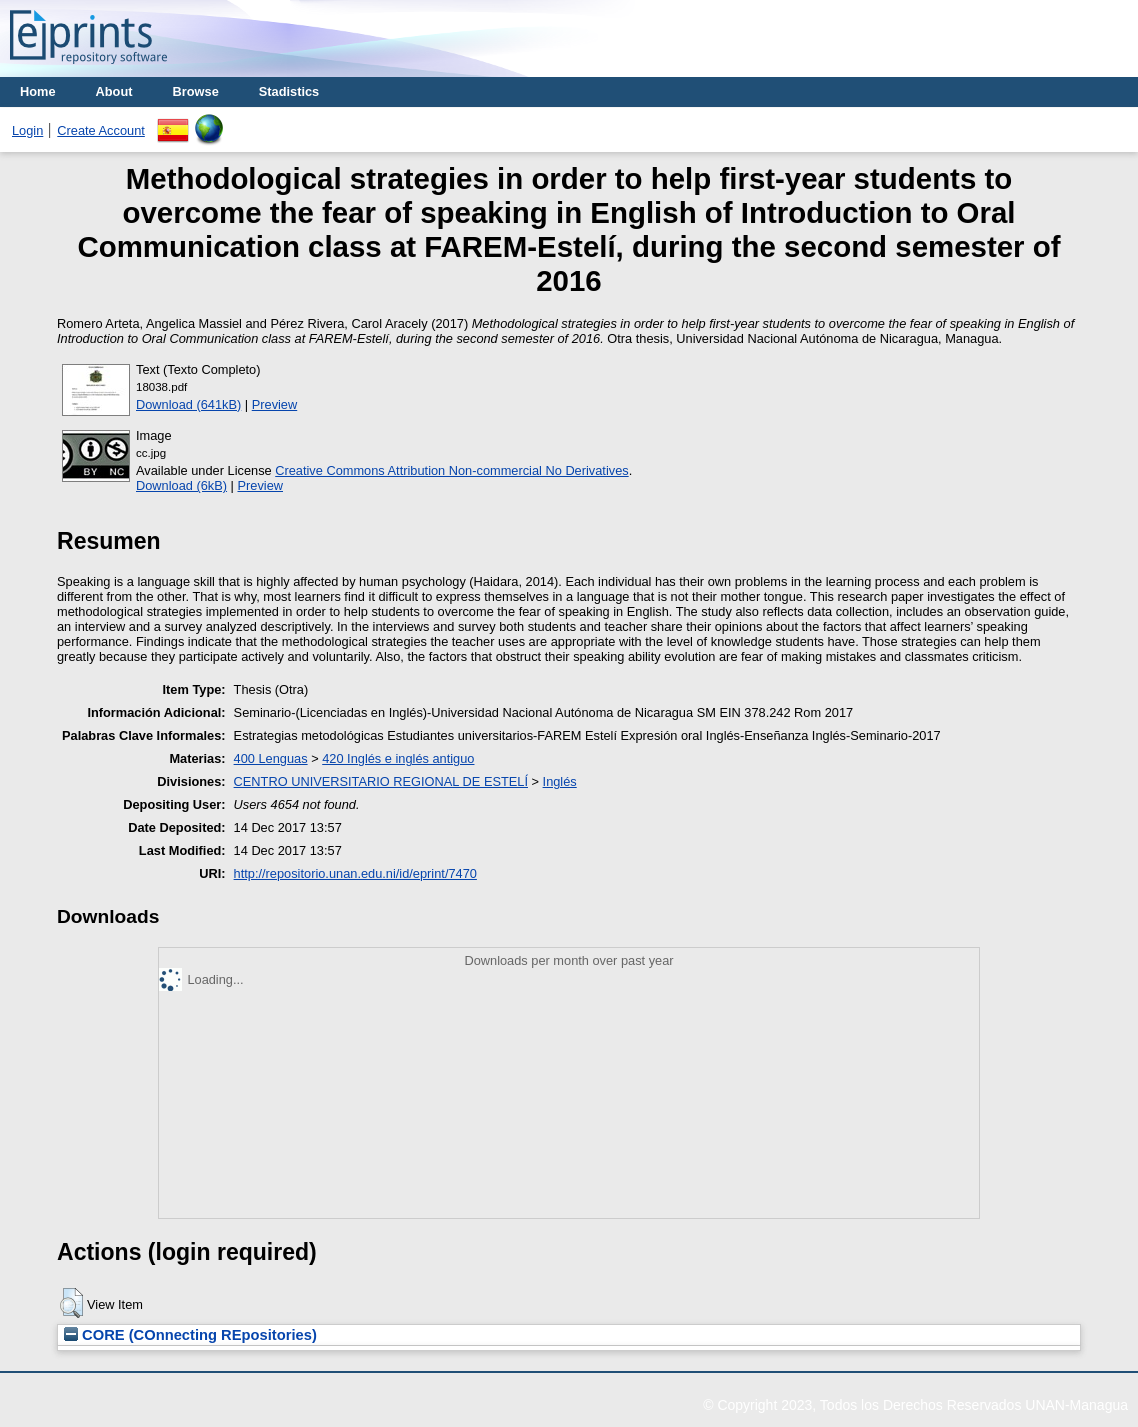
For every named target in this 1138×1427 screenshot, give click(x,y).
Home (38, 91)
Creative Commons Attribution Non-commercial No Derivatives (451, 470)
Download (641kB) (188, 404)
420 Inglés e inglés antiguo (398, 758)
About (114, 91)
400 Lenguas (271, 758)
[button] (71, 1303)
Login (27, 130)
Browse (196, 91)
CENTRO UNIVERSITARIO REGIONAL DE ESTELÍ (381, 781)
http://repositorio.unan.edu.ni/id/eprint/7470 (355, 873)
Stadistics (289, 91)
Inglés (560, 781)
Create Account (101, 130)
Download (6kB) (181, 485)
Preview (275, 404)
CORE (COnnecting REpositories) (190, 1335)
